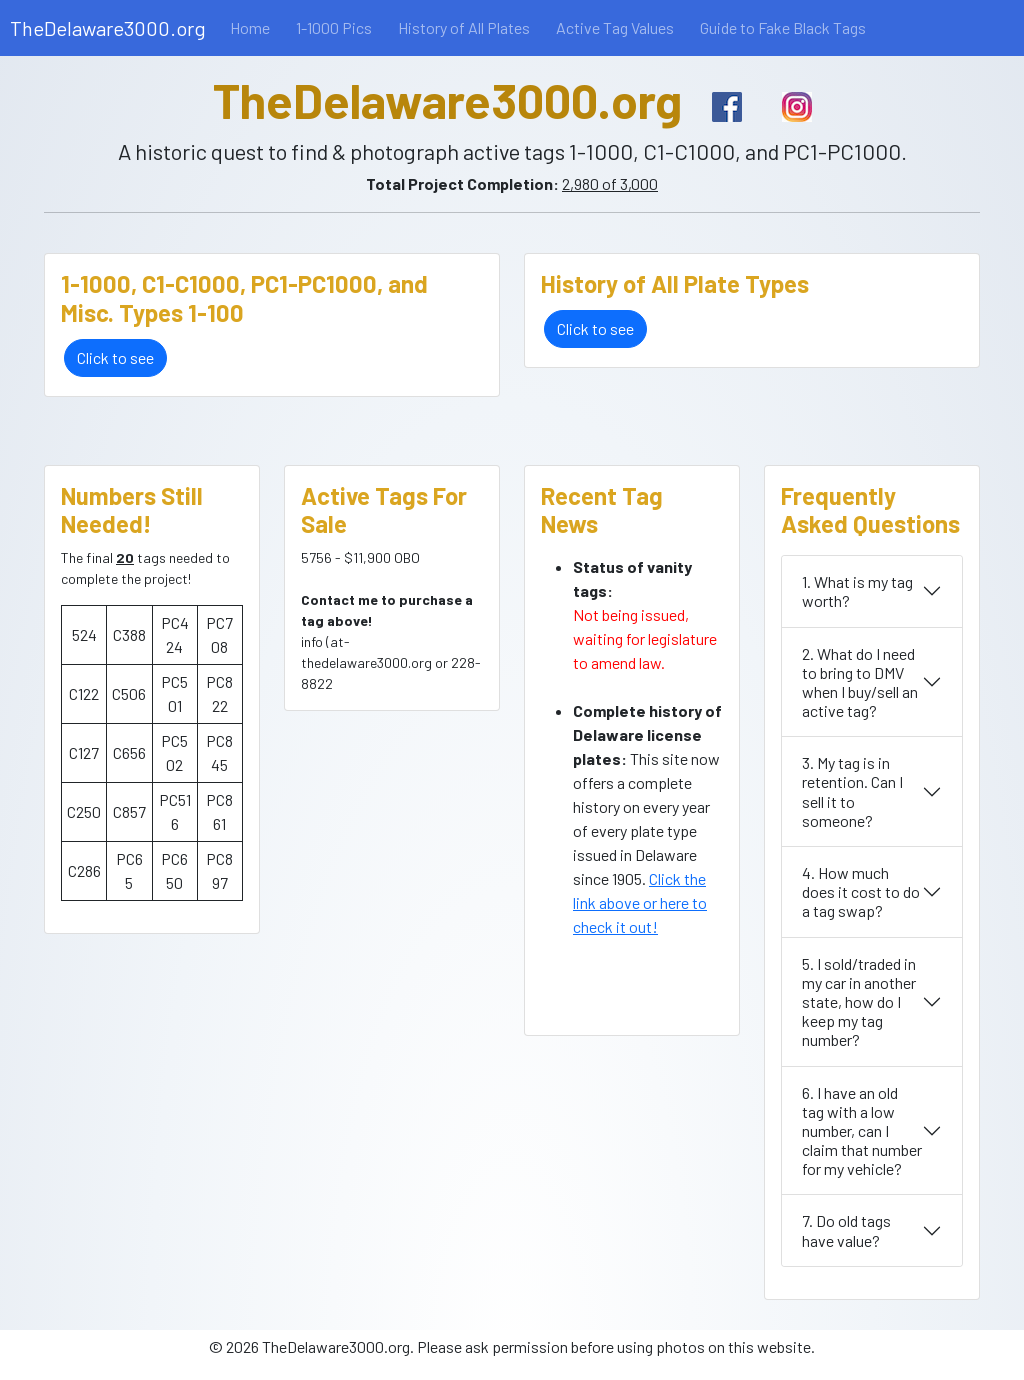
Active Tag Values (615, 27)
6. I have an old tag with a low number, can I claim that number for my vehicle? (862, 1131)
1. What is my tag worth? (857, 591)
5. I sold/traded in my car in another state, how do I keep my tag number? (859, 1002)
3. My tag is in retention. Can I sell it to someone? (852, 791)
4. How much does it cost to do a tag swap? (861, 891)
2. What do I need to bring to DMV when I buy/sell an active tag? (860, 682)
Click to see (115, 357)
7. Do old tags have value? (846, 1230)
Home (250, 27)
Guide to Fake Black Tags (783, 27)
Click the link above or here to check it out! (640, 902)
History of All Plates (464, 27)
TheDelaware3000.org (108, 28)
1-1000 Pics (334, 27)
